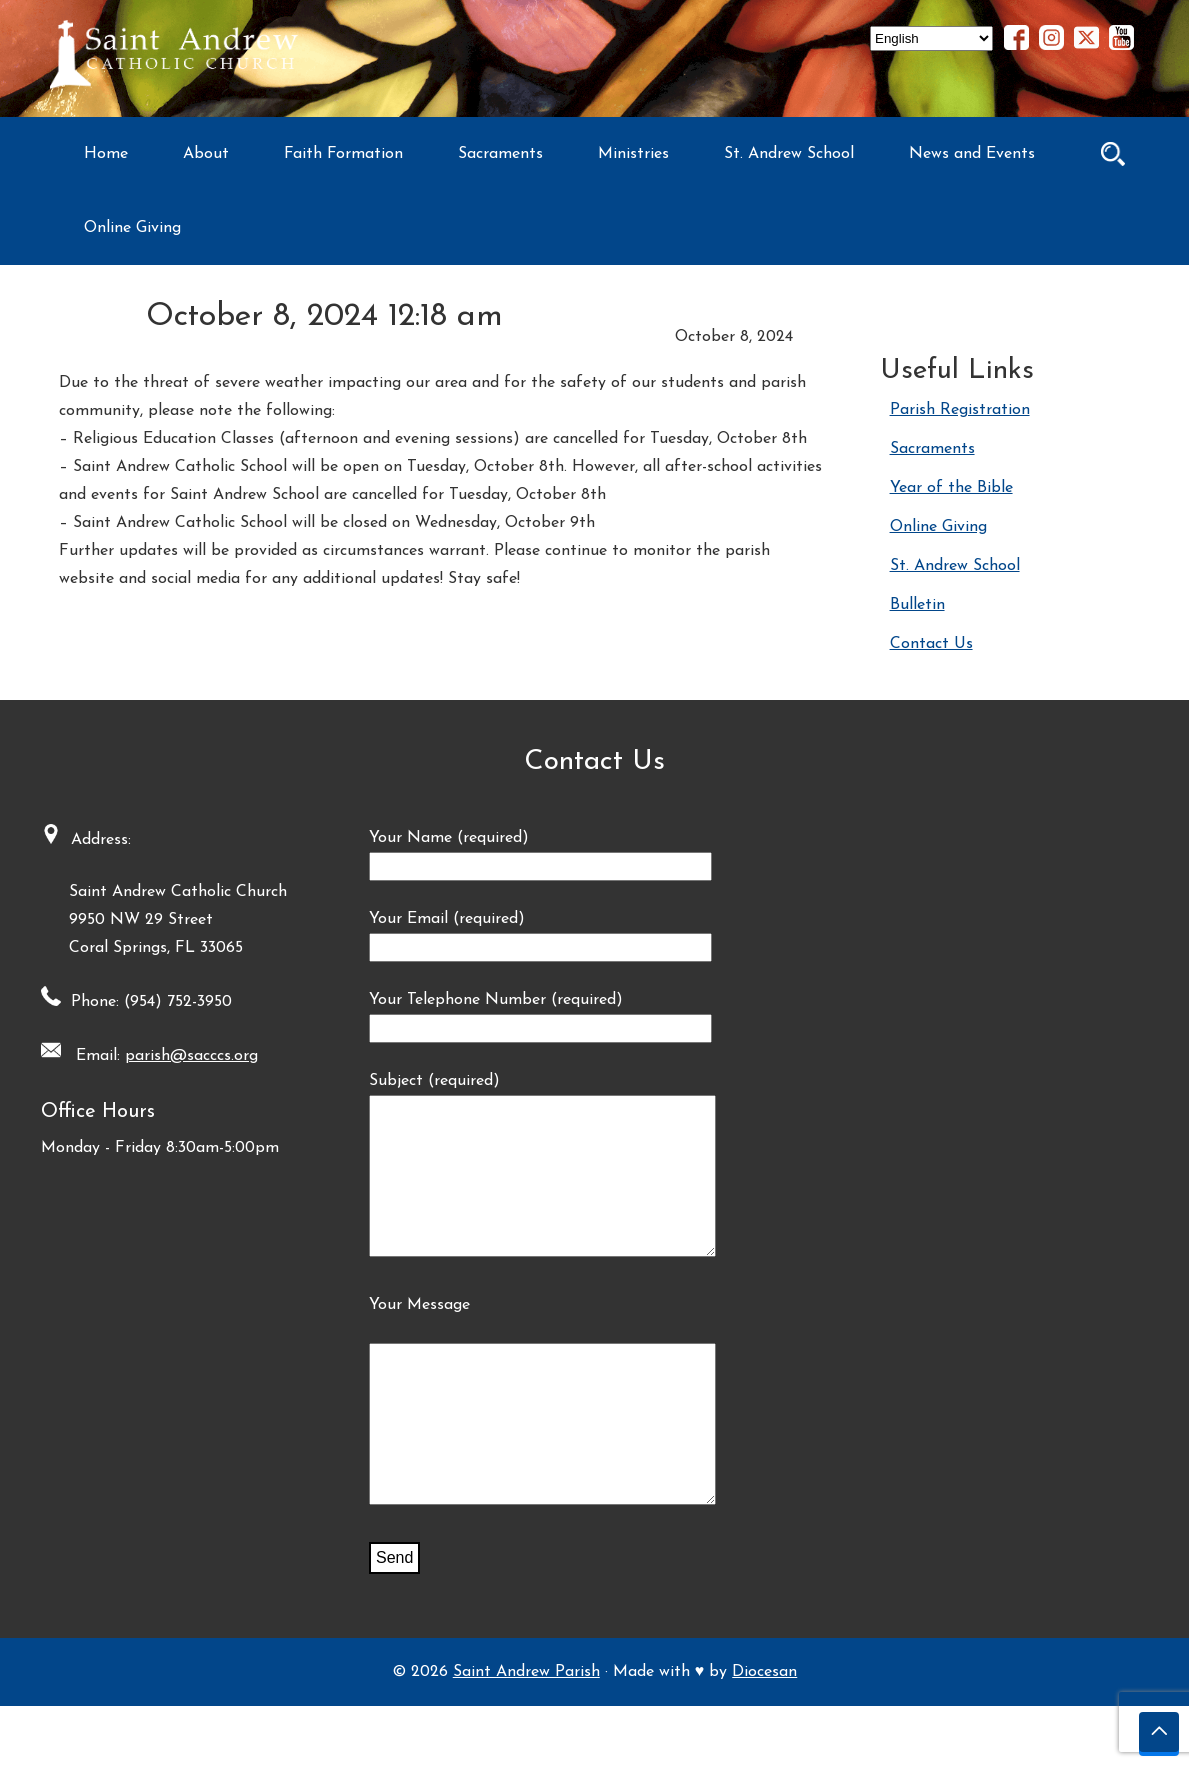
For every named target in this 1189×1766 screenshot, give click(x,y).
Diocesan (764, 1732)
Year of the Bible (951, 488)
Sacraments (500, 154)
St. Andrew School (789, 154)
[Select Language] (931, 38)
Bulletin (917, 605)
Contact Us (931, 644)
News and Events (972, 154)
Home (106, 154)
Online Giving (132, 228)
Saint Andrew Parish (526, 1732)
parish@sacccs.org (184, 1056)
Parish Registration (960, 410)
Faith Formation (343, 154)
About (206, 154)
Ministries (633, 154)
